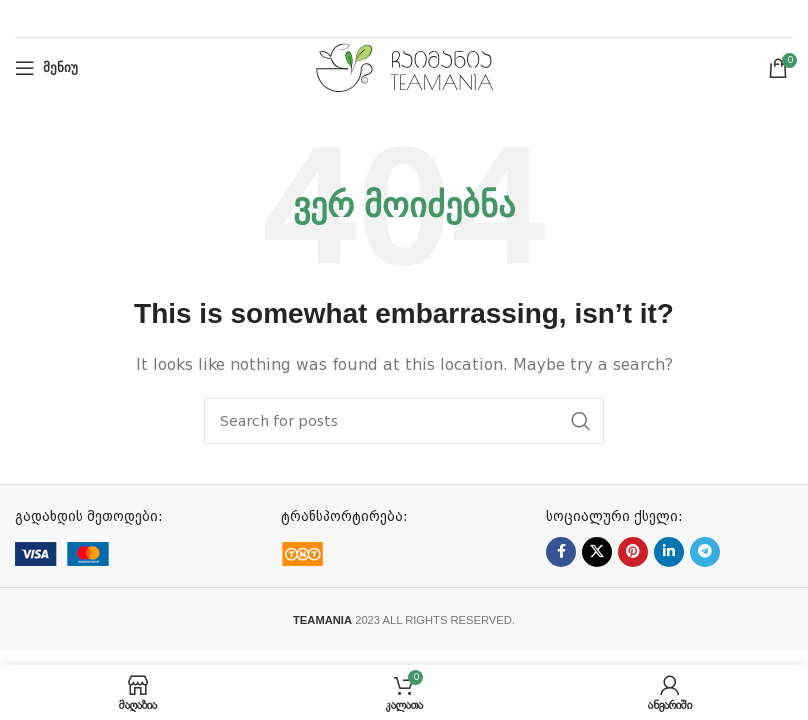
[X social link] (597, 552)
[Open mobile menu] (46, 68)
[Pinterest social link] (633, 552)
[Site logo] (404, 67)
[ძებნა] (404, 421)
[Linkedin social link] (669, 552)
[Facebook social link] (561, 552)
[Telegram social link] (705, 552)
